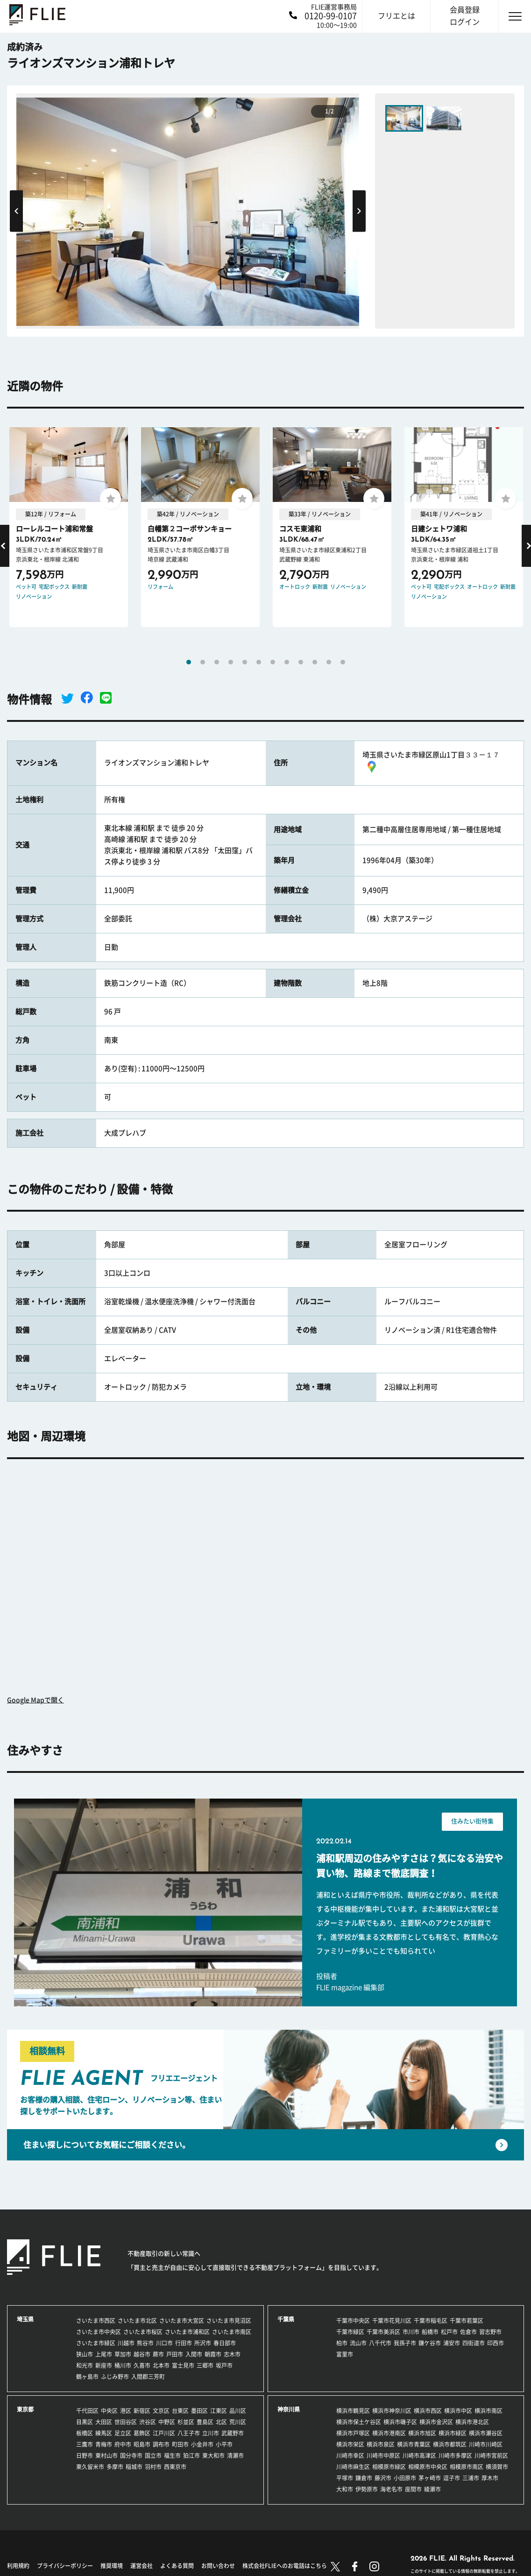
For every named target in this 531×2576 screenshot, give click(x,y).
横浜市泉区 (381, 2444)
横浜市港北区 (472, 2422)
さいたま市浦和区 (187, 2332)
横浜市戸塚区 (353, 2433)
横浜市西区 (428, 2411)
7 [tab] (272, 662)
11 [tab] (328, 662)
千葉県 (285, 2319)
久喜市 (142, 2365)
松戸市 (449, 2332)
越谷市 (142, 2354)
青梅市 (103, 2444)
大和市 (344, 2489)
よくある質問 (177, 2566)
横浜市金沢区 (436, 2422)
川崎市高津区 (419, 2455)
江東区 (218, 2411)
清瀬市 (235, 2455)
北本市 (161, 2365)
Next (359, 211)
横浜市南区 (488, 2411)
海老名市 (391, 2489)
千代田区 (87, 2411)
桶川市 (122, 2365)
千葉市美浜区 (383, 2332)
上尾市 (103, 2354)
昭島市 (142, 2444)
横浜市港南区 (389, 2433)
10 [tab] (314, 662)
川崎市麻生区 (353, 2467)
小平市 (224, 2444)
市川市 (411, 2332)
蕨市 (158, 2354)
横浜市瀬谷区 (486, 2433)
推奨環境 (111, 2566)
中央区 (109, 2411)
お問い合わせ (218, 2566)
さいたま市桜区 (143, 2332)
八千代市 (380, 2343)
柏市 (341, 2343)
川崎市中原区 (383, 2455)
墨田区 (199, 2411)
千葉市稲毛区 (430, 2320)
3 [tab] (216, 662)
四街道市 (473, 2343)
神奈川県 (288, 2409)
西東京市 (175, 2467)
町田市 (180, 2444)
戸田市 (174, 2354)
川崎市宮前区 (491, 2455)
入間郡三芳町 (148, 2376)
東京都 (25, 2409)
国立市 (153, 2455)
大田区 (103, 2422)
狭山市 (84, 2354)
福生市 (172, 2455)
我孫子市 (405, 2343)
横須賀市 (497, 2467)
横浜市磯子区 (400, 2422)
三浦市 (470, 2478)
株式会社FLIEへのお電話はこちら (284, 2566)
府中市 (122, 2444)
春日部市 (224, 2343)
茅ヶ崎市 (429, 2478)
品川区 (237, 2411)
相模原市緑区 (389, 2467)
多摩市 (114, 2467)
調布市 (161, 2444)
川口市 (164, 2343)
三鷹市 (84, 2444)
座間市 (413, 2489)
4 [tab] (230, 662)
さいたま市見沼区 (228, 2320)
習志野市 (490, 2332)
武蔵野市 (232, 2433)
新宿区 (142, 2411)
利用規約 (18, 2566)
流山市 (358, 2343)
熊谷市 (145, 2343)
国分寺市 (131, 2455)
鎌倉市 (363, 2478)
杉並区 (185, 2422)
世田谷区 (125, 2422)
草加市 (122, 2354)
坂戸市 (224, 2365)
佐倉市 (468, 2332)
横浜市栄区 (350, 2444)
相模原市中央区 (427, 2467)
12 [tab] (342, 662)
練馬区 (103, 2433)
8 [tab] (286, 662)
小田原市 (405, 2478)
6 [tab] (258, 662)
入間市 (193, 2354)
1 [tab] (188, 662)
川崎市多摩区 (455, 2455)
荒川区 (237, 2422)
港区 (125, 2411)
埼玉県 (25, 2319)
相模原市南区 (466, 2467)
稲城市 (134, 2467)
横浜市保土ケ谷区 (358, 2422)
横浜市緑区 (453, 2433)
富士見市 (183, 2365)
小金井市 (202, 2444)
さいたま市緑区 (95, 2343)
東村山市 (106, 2455)
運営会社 (141, 2566)
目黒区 (84, 2422)
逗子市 (451, 2478)
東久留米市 (90, 2467)
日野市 (84, 2455)
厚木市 (489, 2478)
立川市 (210, 2433)
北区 (221, 2422)
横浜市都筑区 (450, 2444)
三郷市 (205, 2365)
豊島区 (205, 2422)
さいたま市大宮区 (181, 2320)
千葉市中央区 (353, 2320)
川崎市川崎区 (486, 2444)
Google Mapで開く (35, 1700)
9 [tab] (300, 662)
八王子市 (188, 2433)
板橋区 (84, 2433)
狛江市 (191, 2455)
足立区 (122, 2433)
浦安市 (451, 2343)
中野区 (166, 2422)
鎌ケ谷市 (429, 2343)
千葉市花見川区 (391, 2320)
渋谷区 (147, 2422)
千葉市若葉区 (466, 2320)
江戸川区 (164, 2433)
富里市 (344, 2354)
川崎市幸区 (350, 2455)
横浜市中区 (458, 2411)
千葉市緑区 (350, 2332)
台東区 (180, 2411)
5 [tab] (244, 662)
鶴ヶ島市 (87, 2376)
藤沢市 (383, 2478)
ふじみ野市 (115, 2376)
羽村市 (153, 2467)
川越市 (126, 2343)
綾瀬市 (432, 2489)
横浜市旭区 (422, 2433)
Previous (16, 211)
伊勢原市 (366, 2489)
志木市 (232, 2354)
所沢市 (202, 2343)
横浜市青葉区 (414, 2444)
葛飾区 (142, 2433)
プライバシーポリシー (65, 2566)
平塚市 (344, 2478)
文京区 (161, 2411)
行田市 (183, 2343)
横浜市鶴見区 (353, 2411)
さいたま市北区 (137, 2320)
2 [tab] (202, 662)
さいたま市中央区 (98, 2332)
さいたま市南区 (231, 2332)
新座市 (103, 2365)
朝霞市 (213, 2354)
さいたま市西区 (95, 2320)
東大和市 (213, 2455)
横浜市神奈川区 (391, 2411)
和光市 (84, 2365)
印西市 (495, 2343)
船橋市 (430, 2332)
